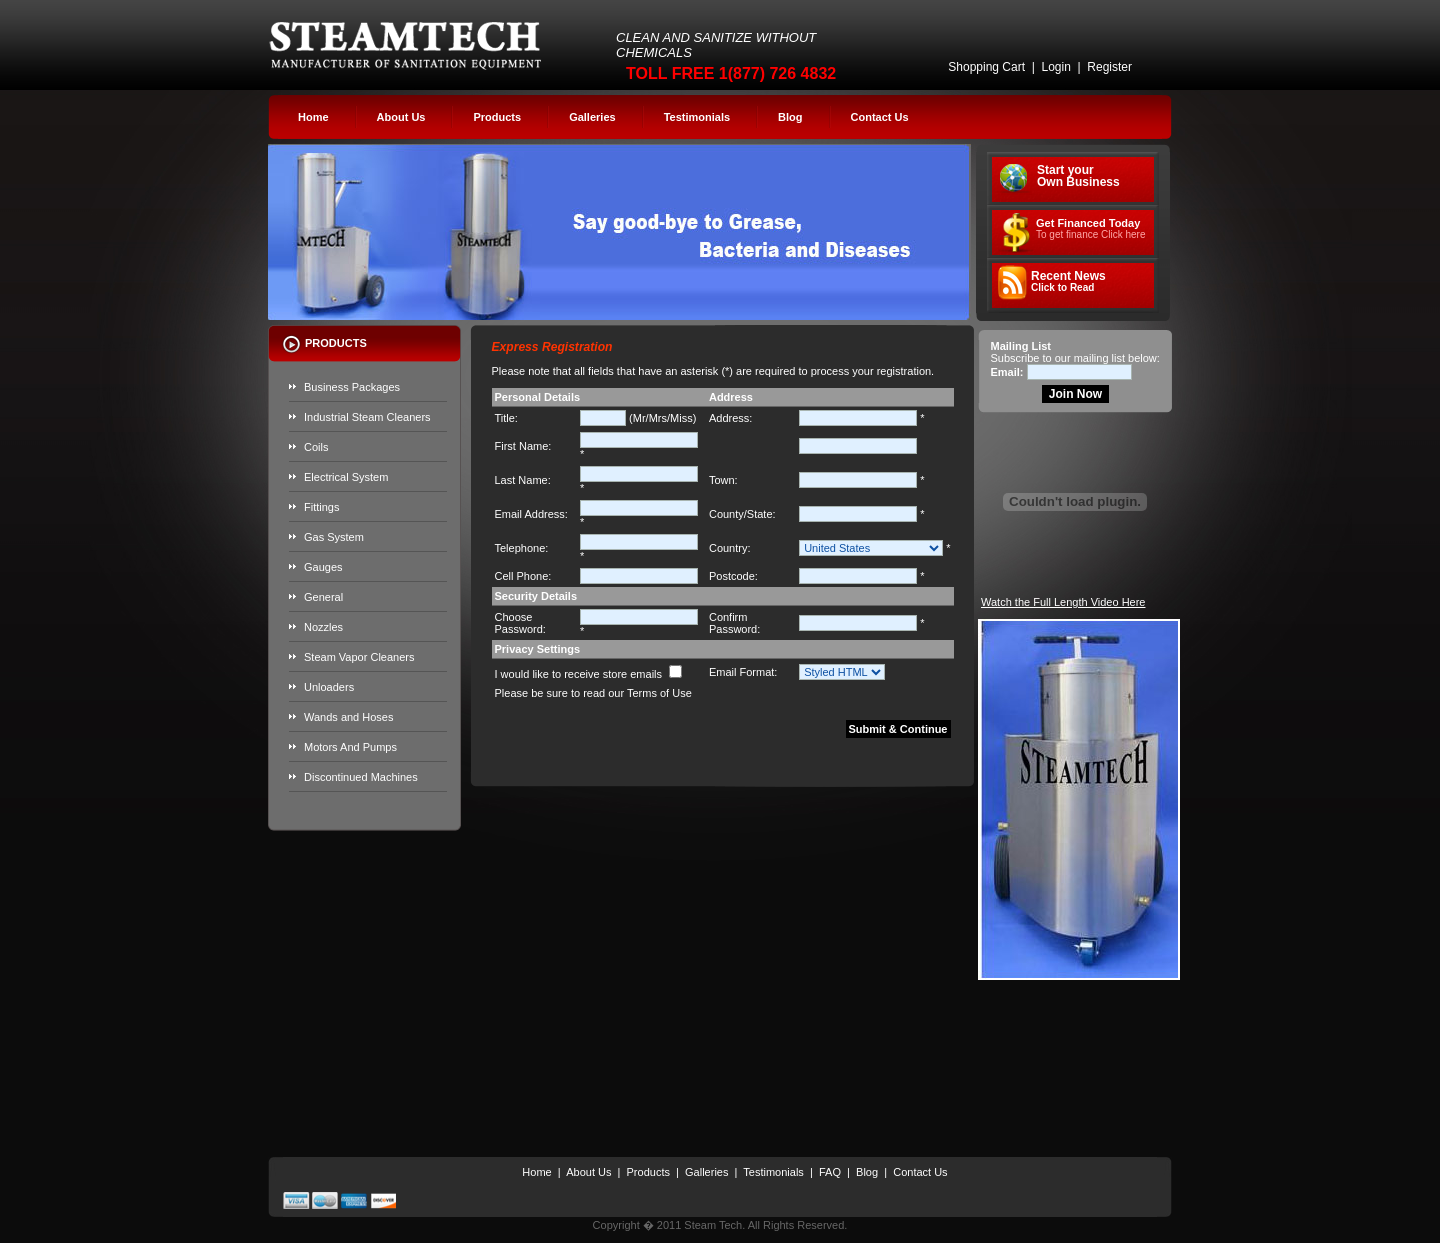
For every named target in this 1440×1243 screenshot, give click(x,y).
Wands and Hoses (348, 717)
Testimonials (697, 117)
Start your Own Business (1078, 176)
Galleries (592, 117)
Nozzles (323, 627)
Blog (790, 117)
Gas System (334, 537)
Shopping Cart (986, 67)
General (323, 597)
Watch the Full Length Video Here (1063, 602)
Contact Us (880, 117)
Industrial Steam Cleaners (367, 417)
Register (1109, 67)
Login (1055, 67)
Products (497, 117)
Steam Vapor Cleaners (359, 657)
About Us (401, 117)
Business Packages (352, 387)
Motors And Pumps (350, 747)
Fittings (321, 507)
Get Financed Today (1091, 228)
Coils (316, 447)
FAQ (830, 1172)
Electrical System (346, 477)
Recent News (1068, 281)
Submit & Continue (898, 729)
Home (313, 117)
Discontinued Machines (361, 777)
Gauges (323, 567)
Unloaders (329, 687)
